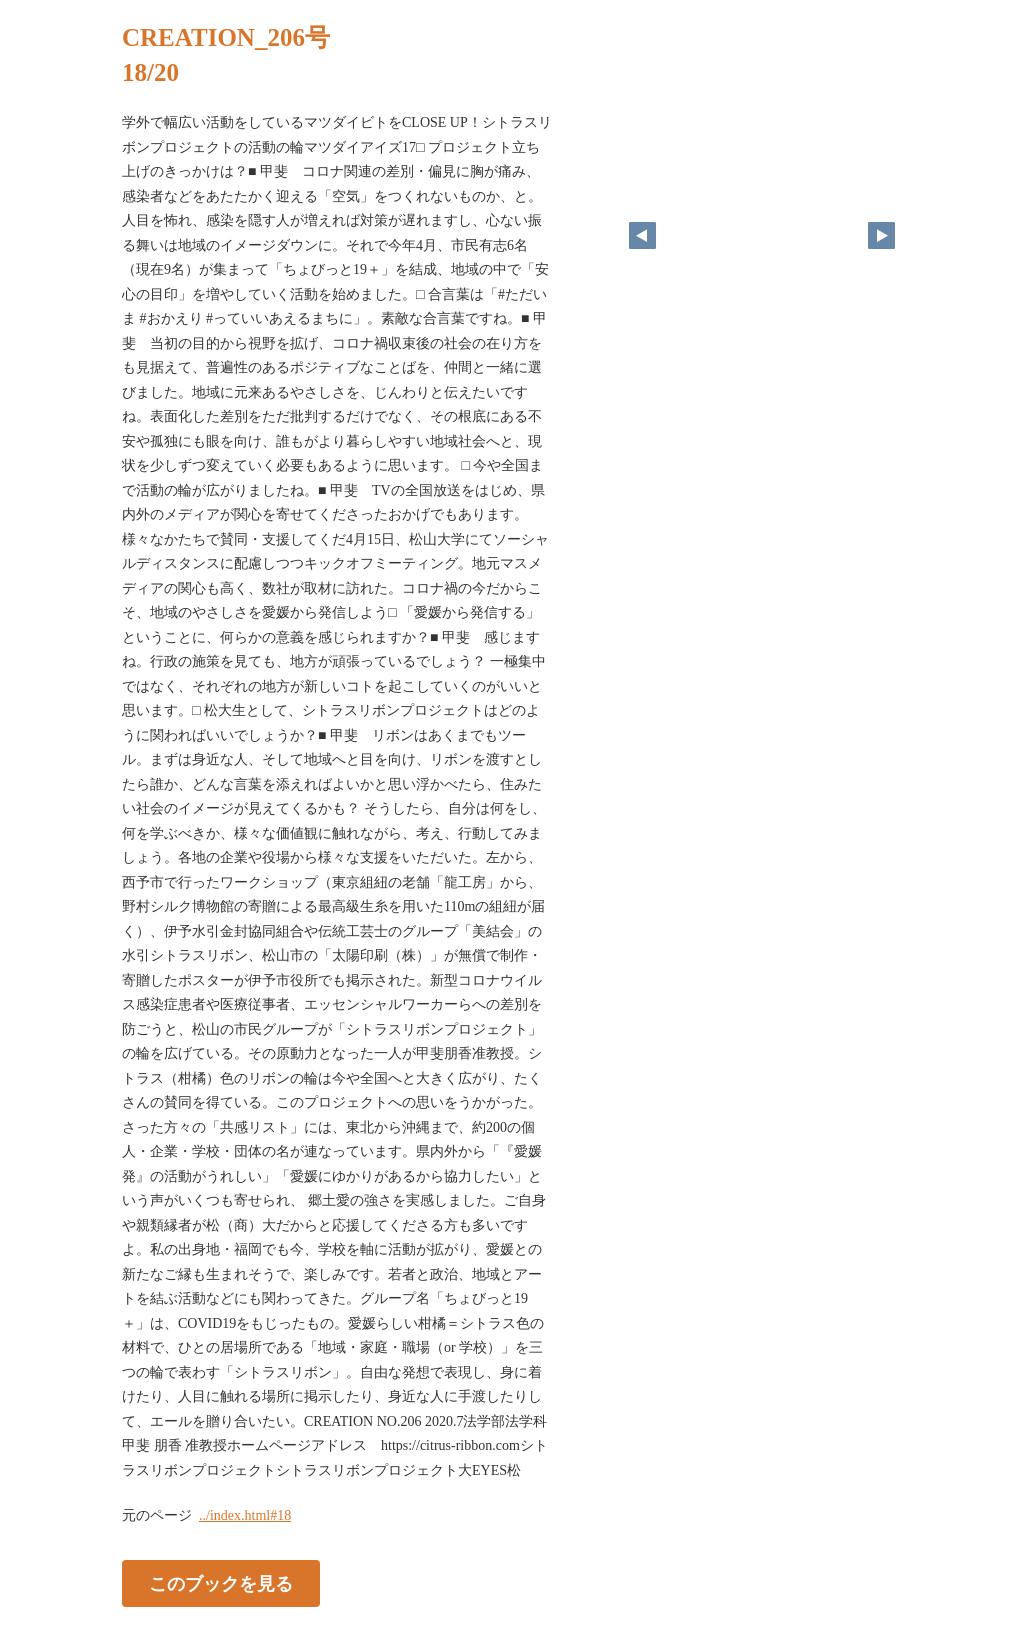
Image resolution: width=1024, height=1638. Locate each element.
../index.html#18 (245, 1515)
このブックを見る (221, 1584)
